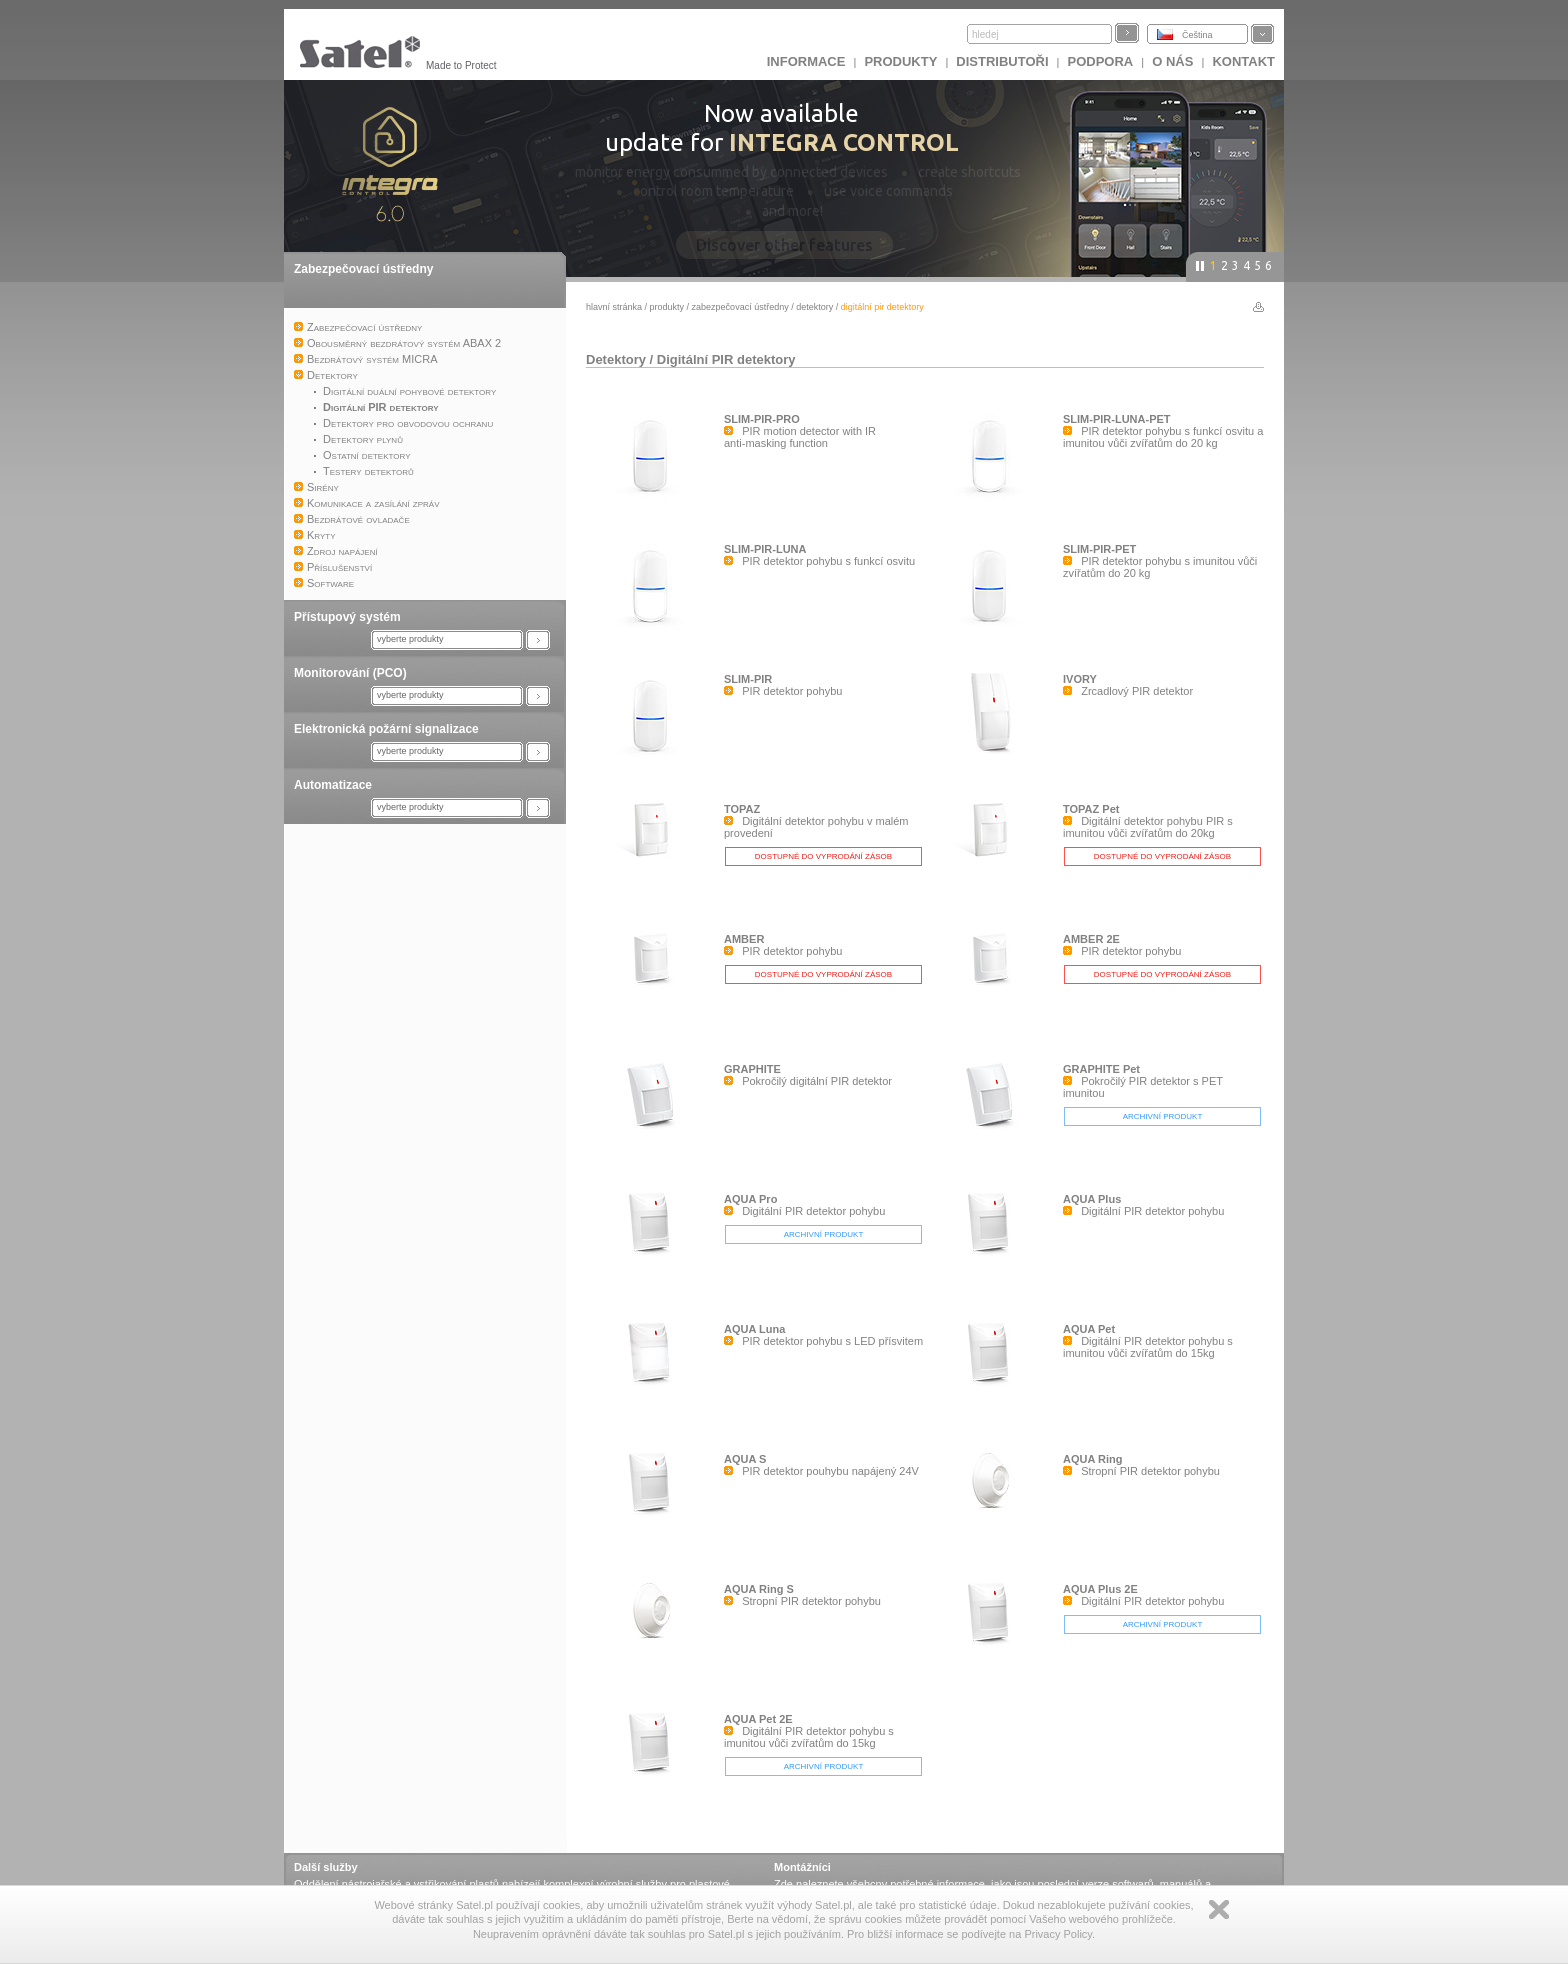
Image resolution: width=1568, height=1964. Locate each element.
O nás (1172, 61)
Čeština (1197, 35)
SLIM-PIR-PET (1099, 549)
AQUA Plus (1092, 1199)
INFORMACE (806, 61)
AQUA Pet (1089, 1329)
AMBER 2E (1091, 939)
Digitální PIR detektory (726, 359)
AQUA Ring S (759, 1589)
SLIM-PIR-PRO (762, 419)
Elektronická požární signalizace (386, 729)
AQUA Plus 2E (1100, 1589)
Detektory (814, 307)
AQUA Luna (754, 1329)
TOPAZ (742, 809)
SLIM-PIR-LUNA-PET (1117, 419)
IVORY (1080, 679)
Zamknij (1219, 1909)
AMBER (744, 939)
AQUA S (745, 1459)
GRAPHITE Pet (1101, 1069)
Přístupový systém (347, 617)
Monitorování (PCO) (350, 673)
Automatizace (333, 785)
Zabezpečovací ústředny (363, 269)
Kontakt (1243, 61)
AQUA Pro (750, 1199)
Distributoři (1002, 61)
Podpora (1101, 61)
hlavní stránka (614, 307)
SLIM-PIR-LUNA (765, 549)
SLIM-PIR (748, 679)
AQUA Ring (1092, 1459)
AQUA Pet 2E (758, 1719)
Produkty (900, 61)
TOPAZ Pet (1091, 809)
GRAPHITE (752, 1069)
